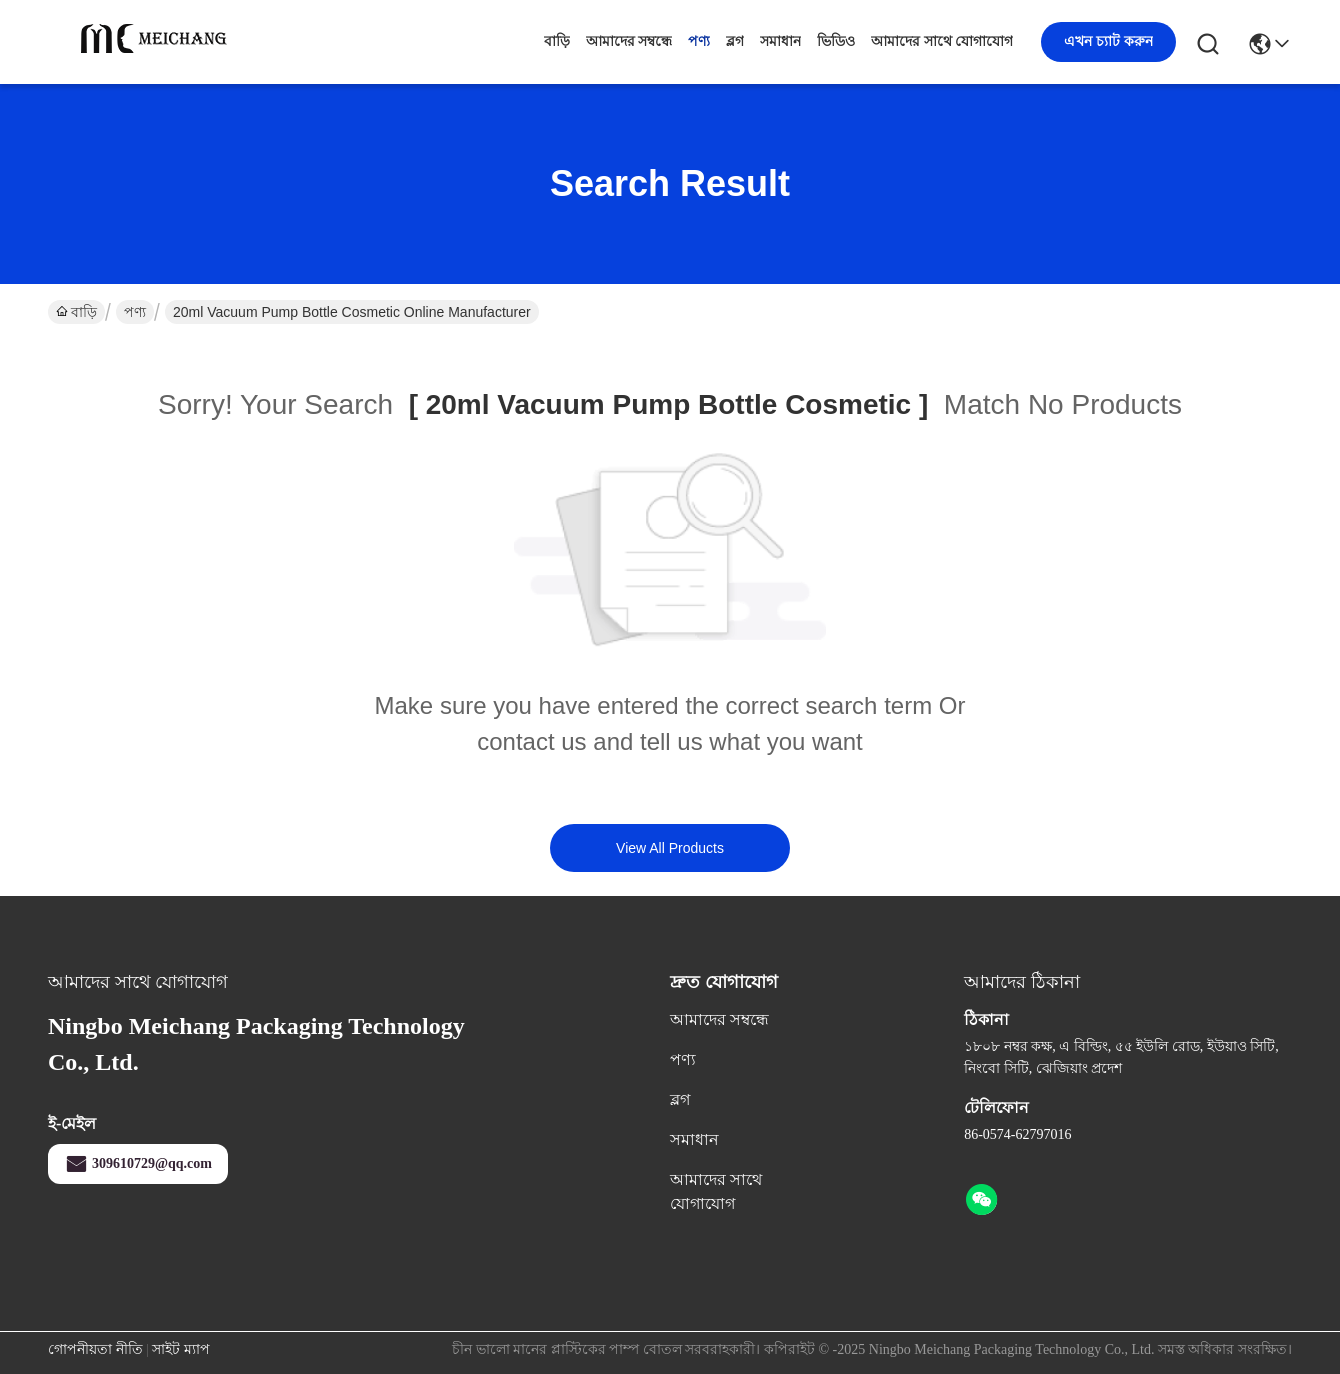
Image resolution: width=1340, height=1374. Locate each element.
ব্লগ (735, 41)
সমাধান (780, 41)
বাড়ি (557, 41)
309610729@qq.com (138, 1164)
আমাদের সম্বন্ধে (629, 41)
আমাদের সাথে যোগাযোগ (942, 41)
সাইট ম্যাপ (181, 1349)
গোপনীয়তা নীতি (95, 1349)
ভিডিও (836, 41)
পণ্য (699, 41)
